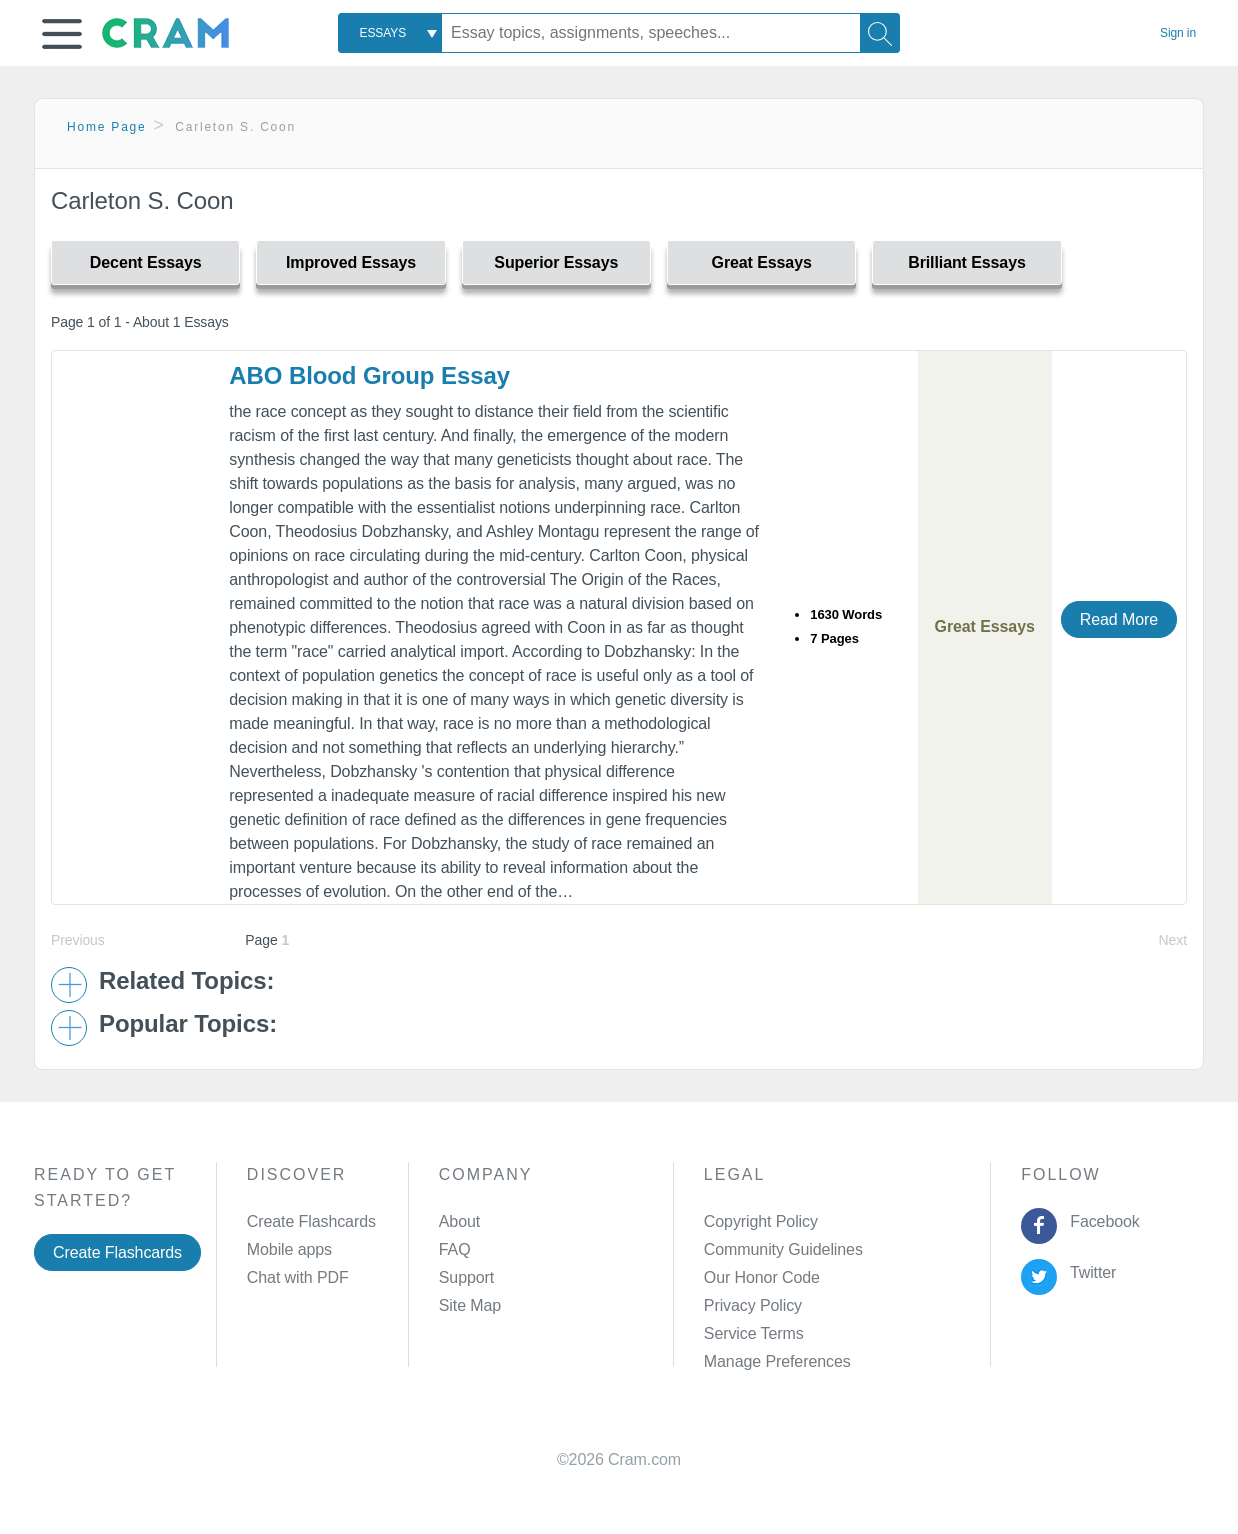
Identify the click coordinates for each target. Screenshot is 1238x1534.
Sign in (1178, 33)
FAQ (455, 1249)
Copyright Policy (761, 1221)
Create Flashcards (117, 1252)
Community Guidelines (783, 1249)
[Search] (880, 33)
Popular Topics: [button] (188, 1024)
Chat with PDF (298, 1277)
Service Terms (754, 1333)
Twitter (1089, 1272)
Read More (1119, 619)
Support (466, 1277)
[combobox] (390, 33)
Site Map (470, 1305)
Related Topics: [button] (186, 981)
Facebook (1101, 1221)
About (459, 1221)
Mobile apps (289, 1249)
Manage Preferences (777, 1361)
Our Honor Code (762, 1277)
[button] (62, 34)
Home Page (107, 127)
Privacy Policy (753, 1305)
